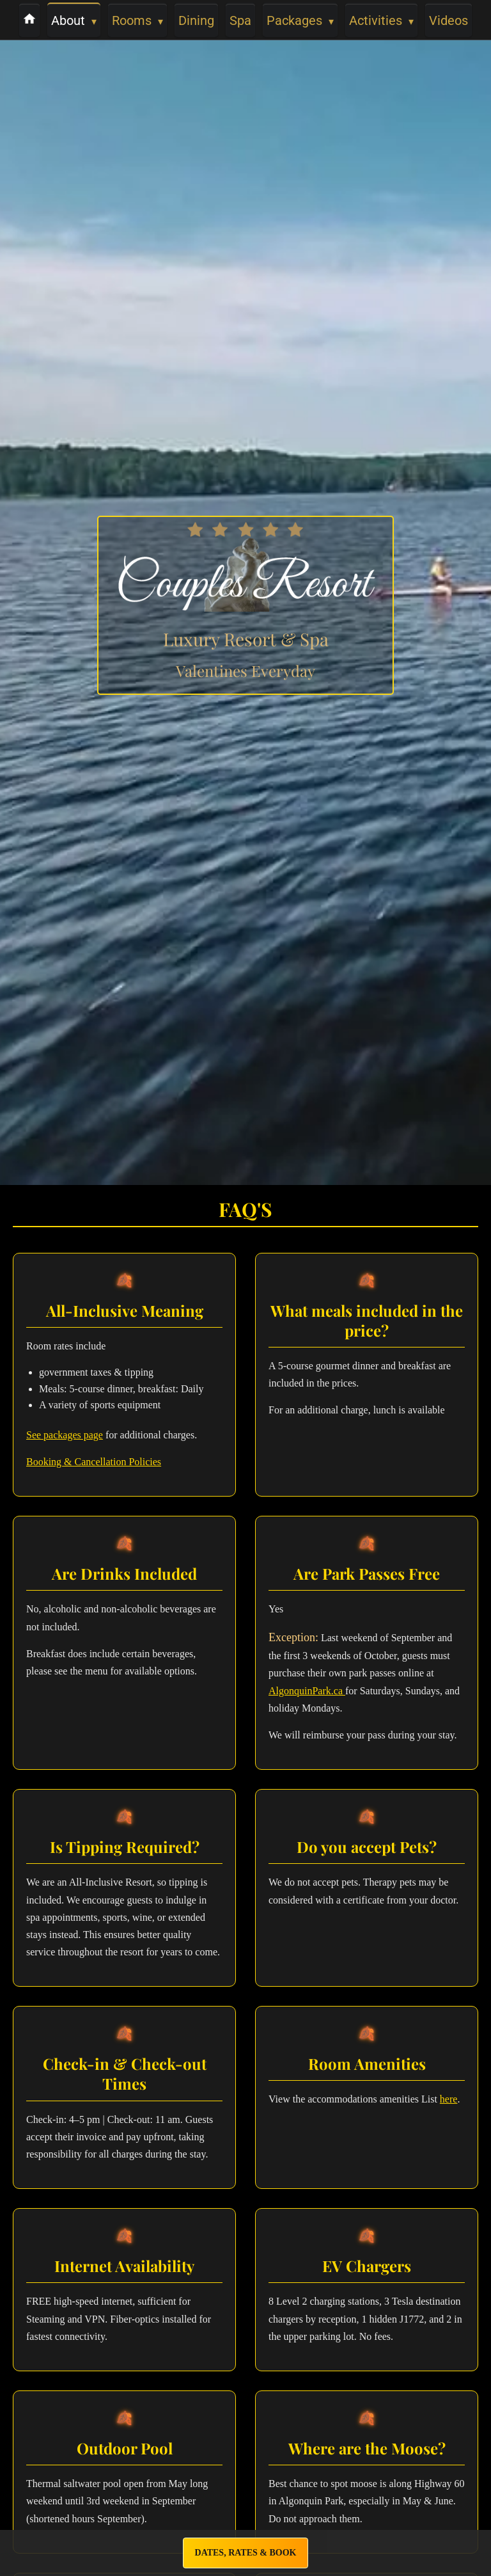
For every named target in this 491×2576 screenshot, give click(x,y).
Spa (240, 20)
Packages (300, 20)
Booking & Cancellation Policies (93, 1461)
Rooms (137, 20)
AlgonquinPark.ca (307, 1690)
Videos (448, 20)
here (449, 2099)
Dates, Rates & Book (246, 2552)
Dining (196, 20)
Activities (381, 20)
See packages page (64, 1434)
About (74, 20)
